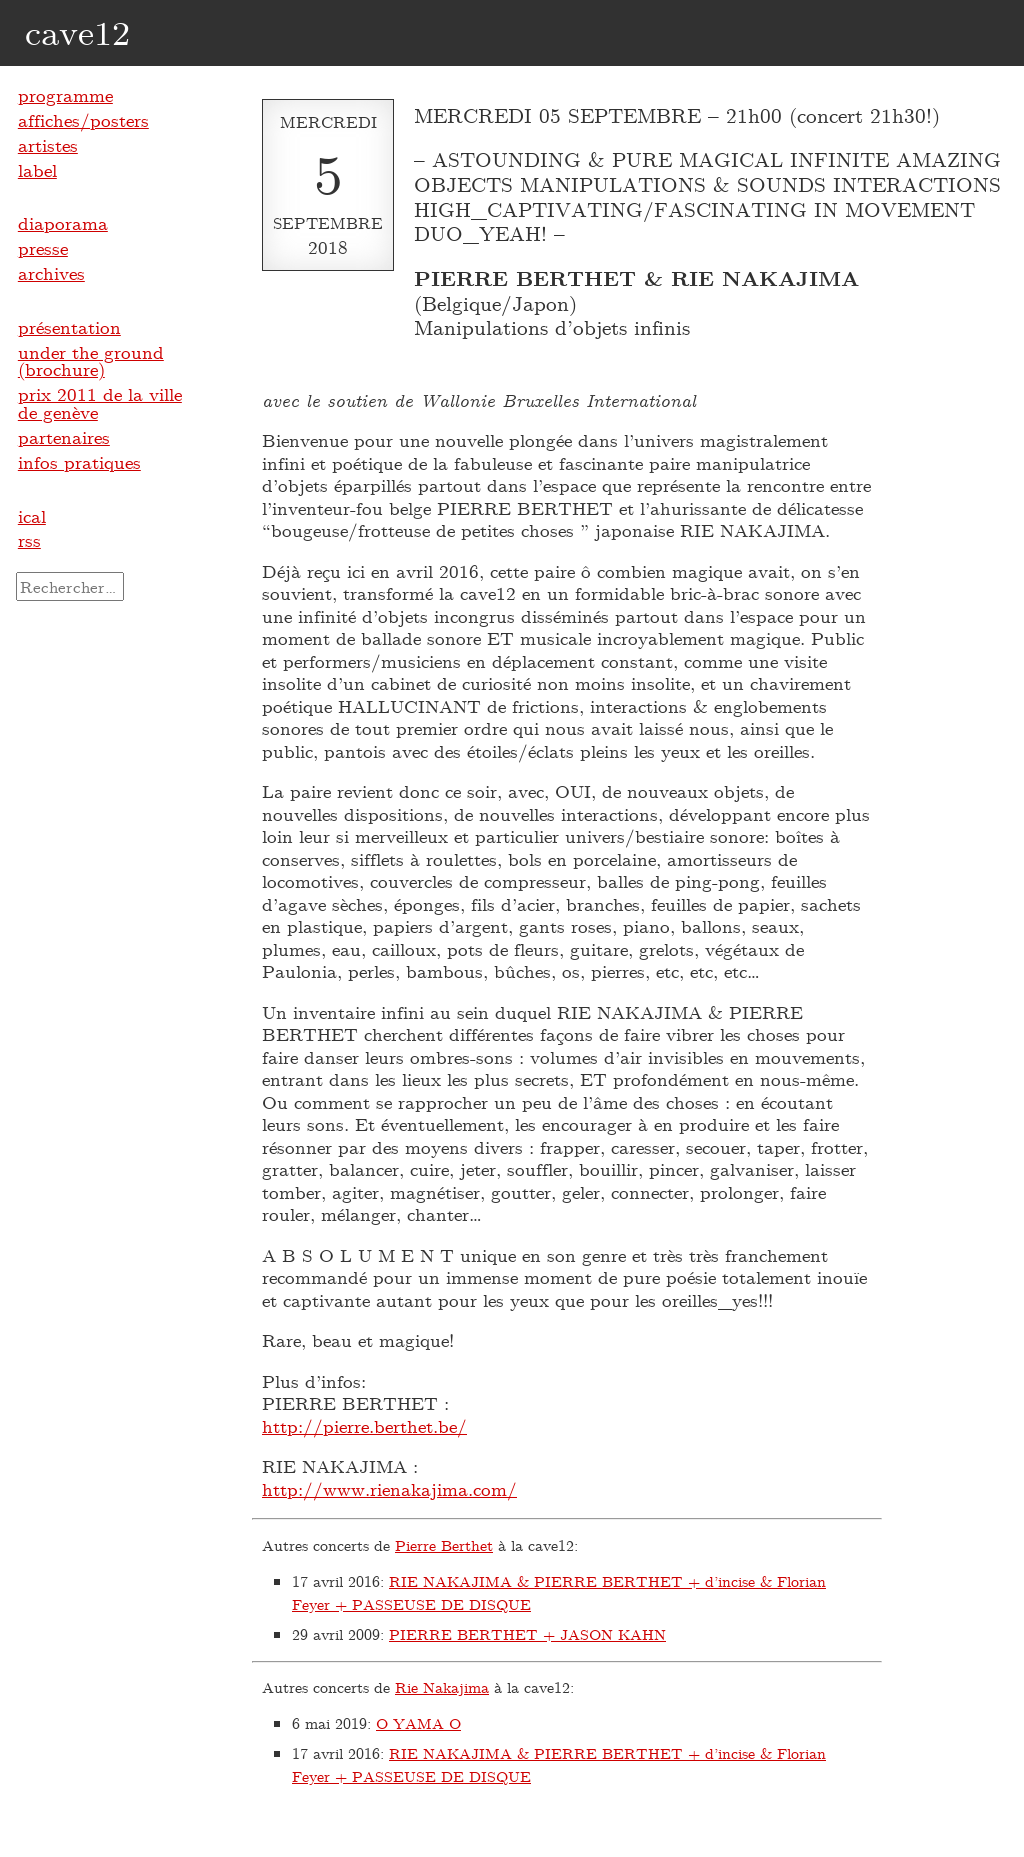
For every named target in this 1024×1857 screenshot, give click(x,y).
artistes (48, 145)
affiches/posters (83, 120)
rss (29, 540)
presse (43, 248)
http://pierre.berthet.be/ (364, 1426)
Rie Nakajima (442, 1687)
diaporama (63, 223)
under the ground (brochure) (91, 361)
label (37, 170)
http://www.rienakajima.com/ (389, 1489)
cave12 (77, 31)
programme (65, 95)
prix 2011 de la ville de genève (100, 403)
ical (32, 516)
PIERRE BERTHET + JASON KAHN (527, 1634)
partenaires (64, 437)
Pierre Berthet (444, 1545)
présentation (69, 327)
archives (51, 273)
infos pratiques (79, 462)
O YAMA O (418, 1723)
